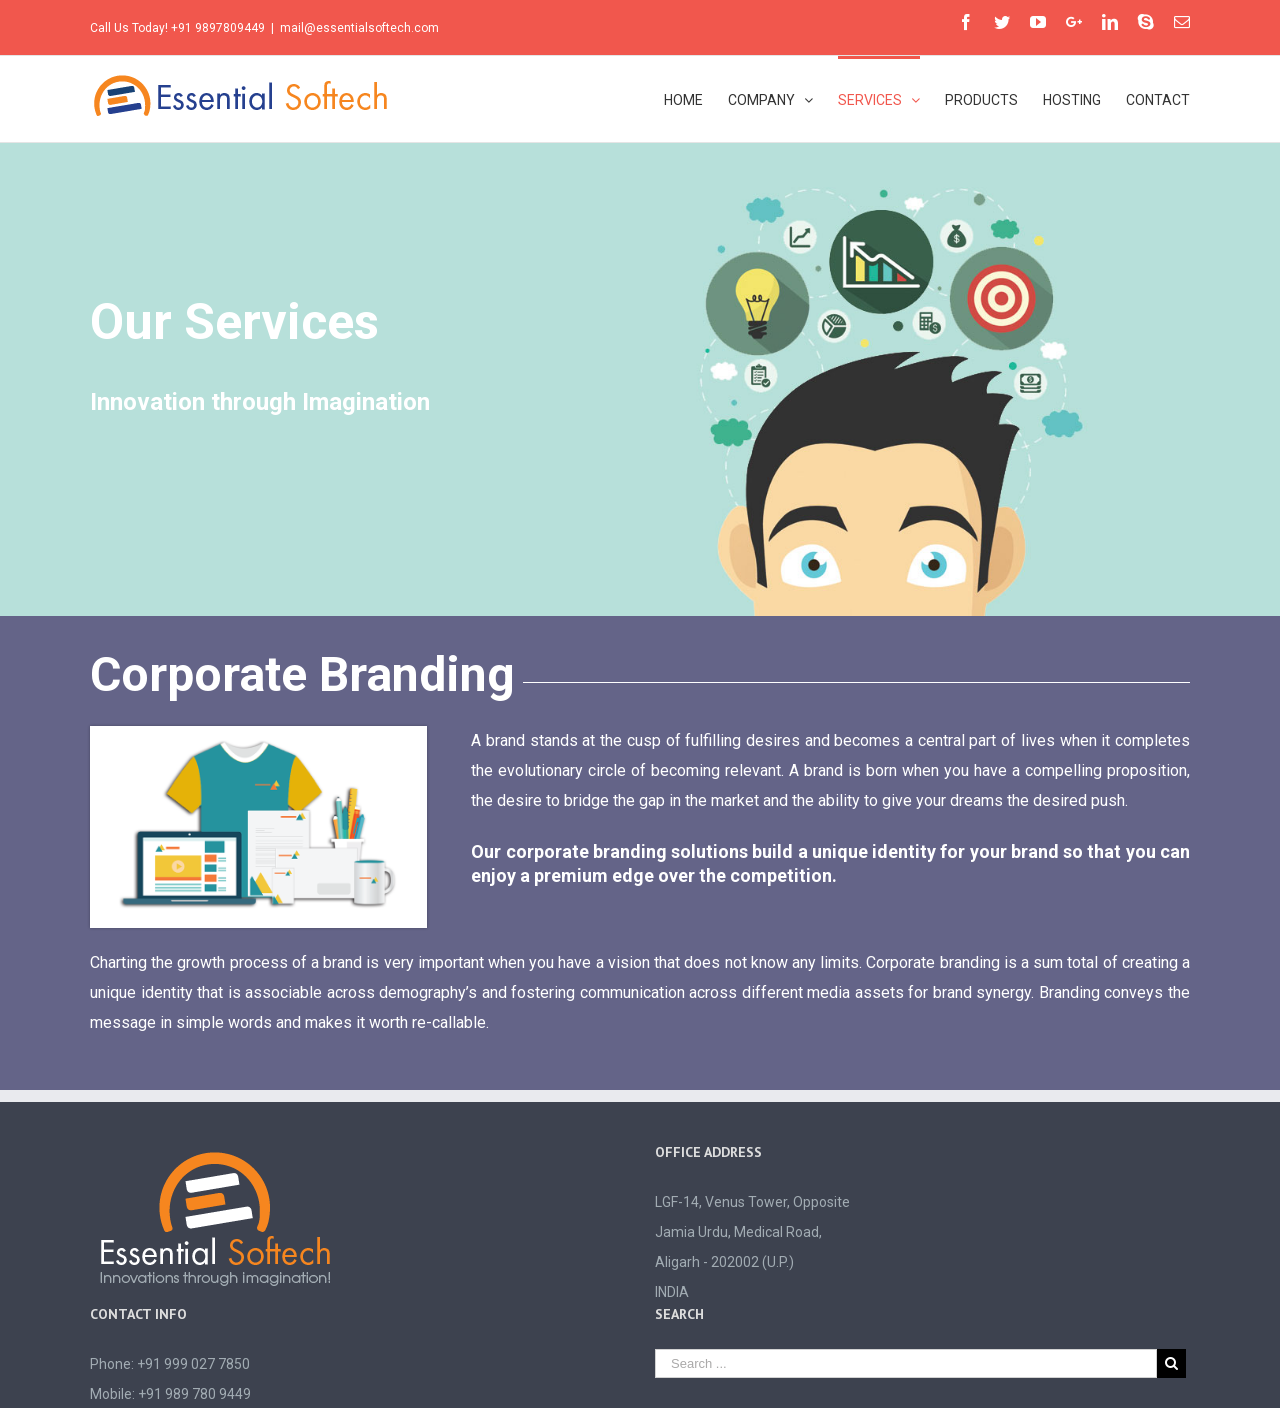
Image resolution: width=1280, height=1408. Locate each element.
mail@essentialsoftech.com (359, 28)
